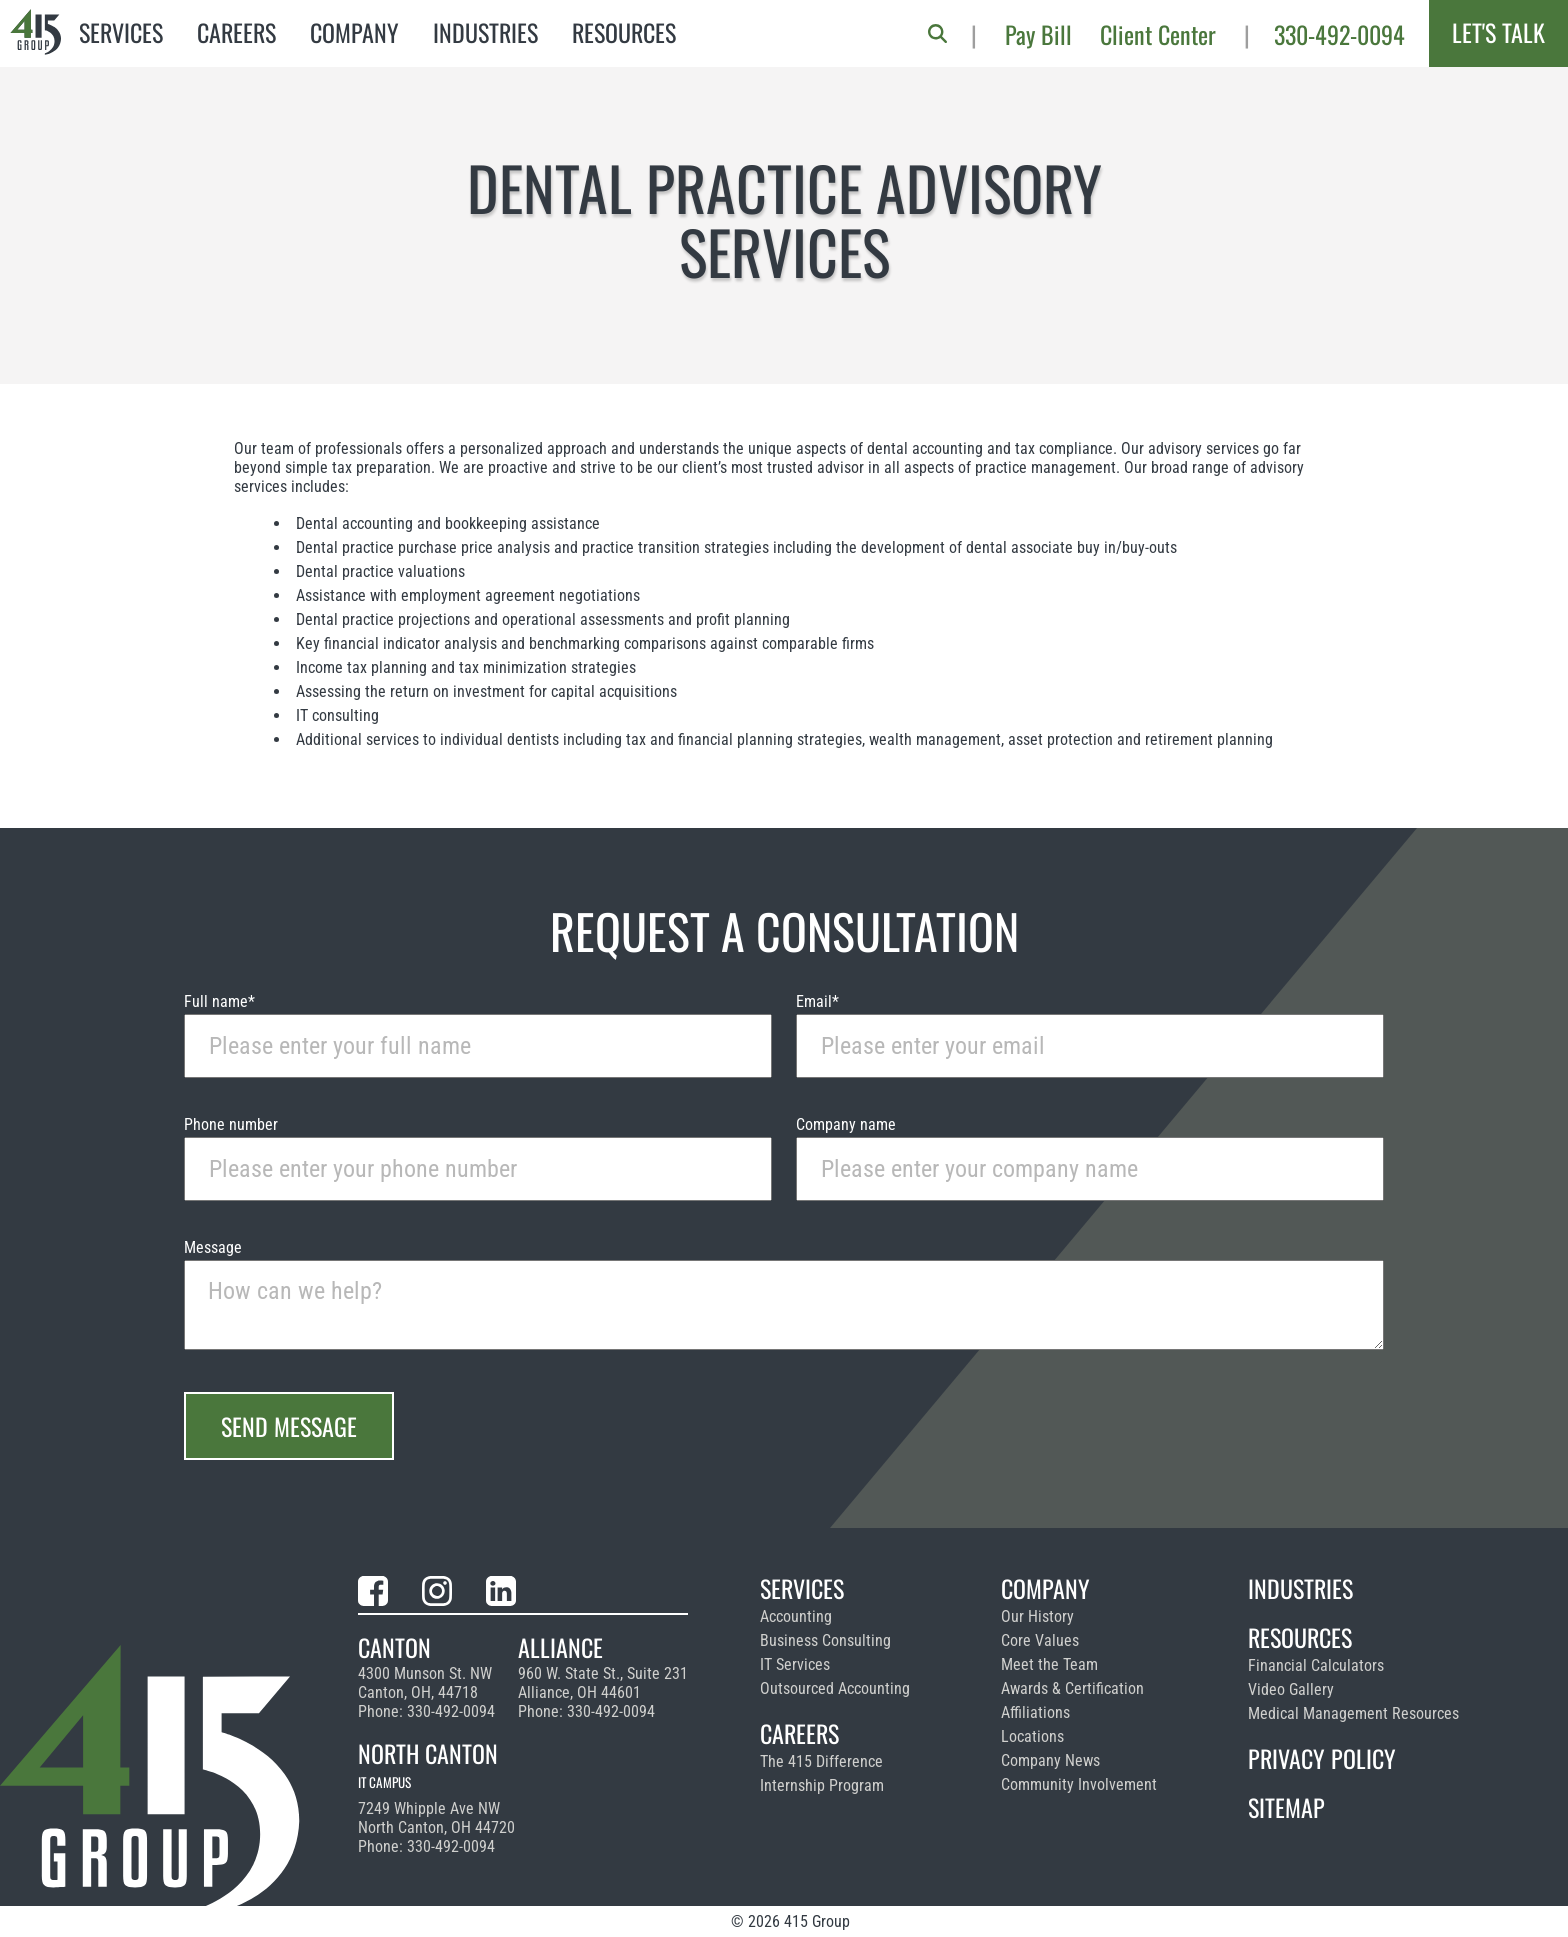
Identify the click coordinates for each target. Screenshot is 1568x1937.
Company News (1050, 1760)
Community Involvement (1079, 1784)
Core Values (1040, 1640)
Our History (1037, 1616)
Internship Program (822, 1785)
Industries (485, 32)
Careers (236, 32)
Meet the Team (1049, 1664)
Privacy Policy (1322, 1758)
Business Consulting (825, 1640)
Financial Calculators (1316, 1665)
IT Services (795, 1664)
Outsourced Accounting (835, 1688)
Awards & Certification (1072, 1688)
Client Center (1158, 34)
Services (121, 32)
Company (354, 32)
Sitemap (1286, 1807)
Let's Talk (1498, 32)
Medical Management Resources (1353, 1713)
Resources (624, 32)
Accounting (796, 1616)
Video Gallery (1291, 1689)
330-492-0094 (1339, 34)
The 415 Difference (821, 1761)
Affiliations (1035, 1712)
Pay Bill (1038, 34)
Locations (1032, 1736)
